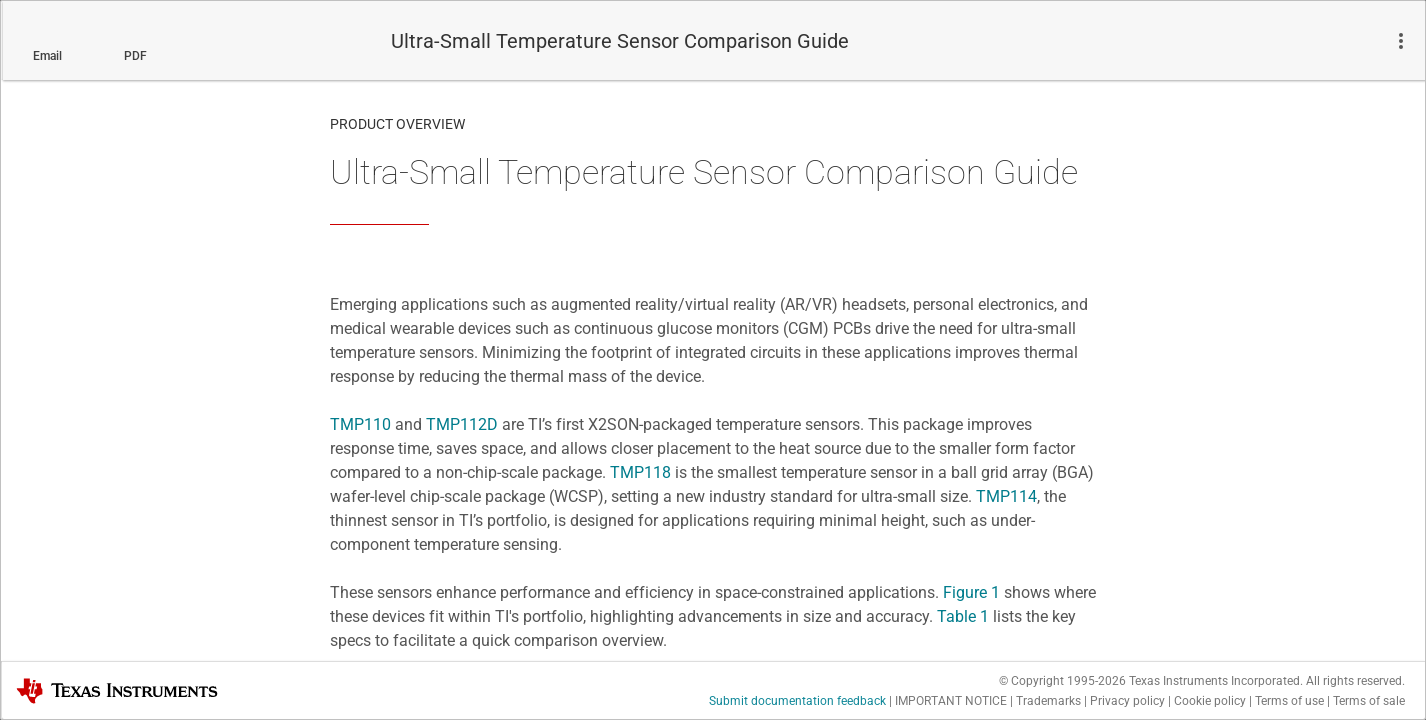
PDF (135, 56)
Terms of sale (1369, 701)
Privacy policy (1127, 701)
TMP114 (1006, 496)
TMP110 (360, 424)
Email (47, 56)
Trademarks (1048, 701)
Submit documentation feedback (797, 701)
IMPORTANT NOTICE (951, 701)
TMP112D (462, 424)
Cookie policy (1210, 701)
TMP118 (640, 472)
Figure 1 (971, 592)
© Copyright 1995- (1062, 681)
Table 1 (963, 616)
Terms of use (1289, 701)
